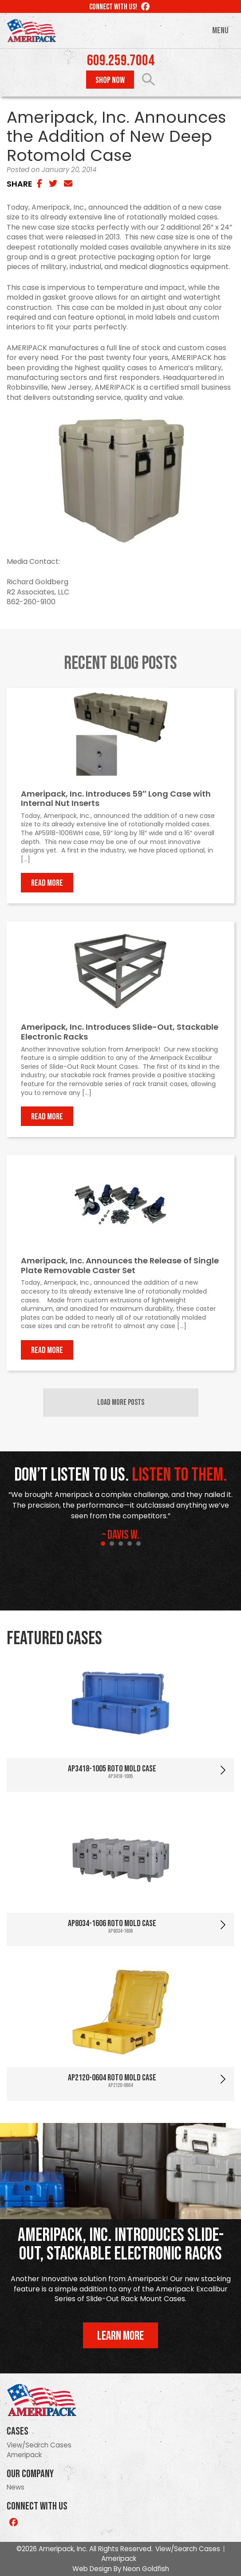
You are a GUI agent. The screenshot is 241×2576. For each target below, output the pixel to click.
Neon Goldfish (146, 2568)
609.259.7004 (120, 60)
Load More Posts (120, 1402)
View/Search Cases (39, 2445)
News (15, 2487)
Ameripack (24, 2454)
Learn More (120, 2336)
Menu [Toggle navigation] (220, 30)
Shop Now (110, 80)
